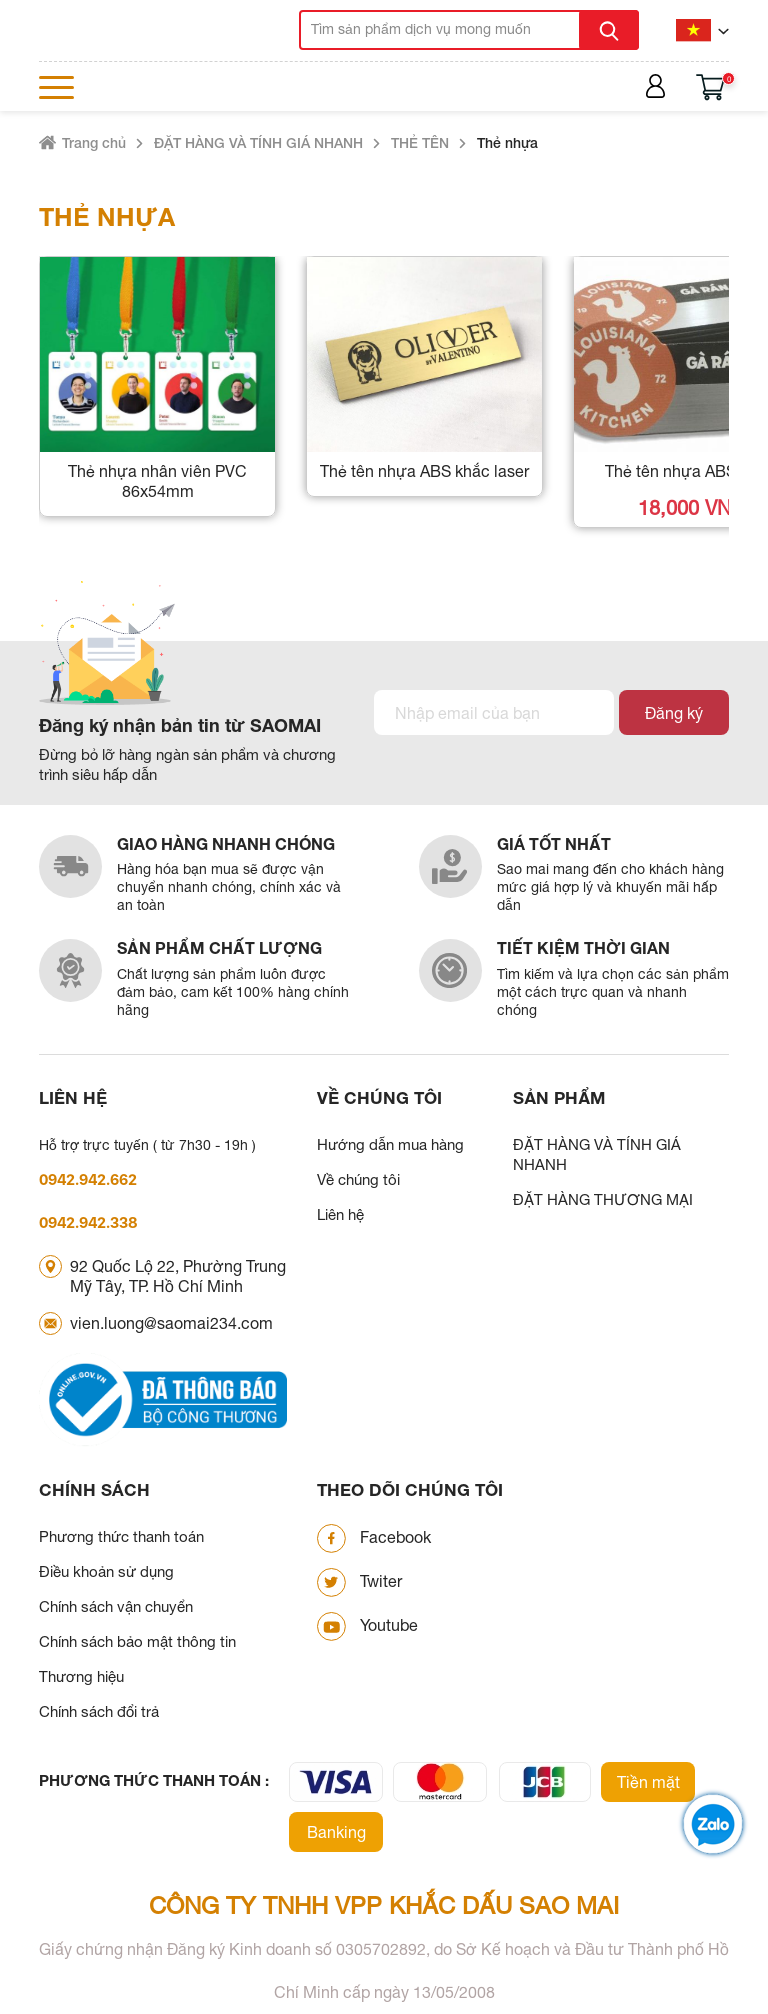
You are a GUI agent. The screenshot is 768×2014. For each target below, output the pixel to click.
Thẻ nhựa (507, 142)
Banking (336, 1832)
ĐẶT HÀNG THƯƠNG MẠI (603, 1199)
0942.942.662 (88, 1179)
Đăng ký (674, 713)
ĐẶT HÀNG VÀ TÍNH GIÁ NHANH (258, 142)
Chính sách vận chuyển (116, 1606)
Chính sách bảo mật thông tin (137, 1641)
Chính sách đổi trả (99, 1711)
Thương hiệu (81, 1676)
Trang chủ (94, 142)
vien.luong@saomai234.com (171, 1323)
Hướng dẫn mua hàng (390, 1144)
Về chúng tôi (358, 1179)
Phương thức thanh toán (121, 1536)
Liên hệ (340, 1214)
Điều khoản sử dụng (106, 1571)
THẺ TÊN (420, 142)
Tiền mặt (648, 1782)
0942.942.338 (88, 1222)
